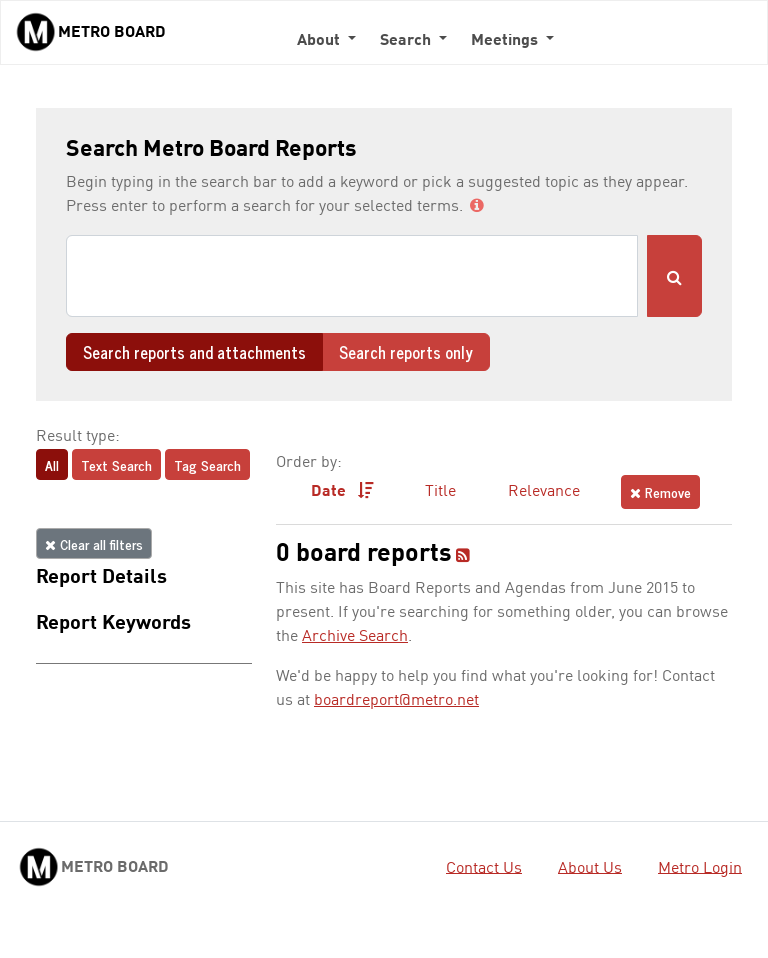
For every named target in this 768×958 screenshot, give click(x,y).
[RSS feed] (463, 557)
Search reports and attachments (194, 352)
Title (440, 492)
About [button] (320, 41)
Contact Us (484, 868)
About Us (590, 868)
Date (342, 491)
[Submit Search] (674, 276)
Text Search (116, 464)
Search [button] (407, 41)
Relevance (544, 492)
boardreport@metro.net (396, 701)
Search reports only (406, 352)
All (52, 464)
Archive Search (355, 637)
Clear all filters (94, 543)
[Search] (352, 276)
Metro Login (700, 868)
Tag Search (207, 464)
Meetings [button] (506, 41)
